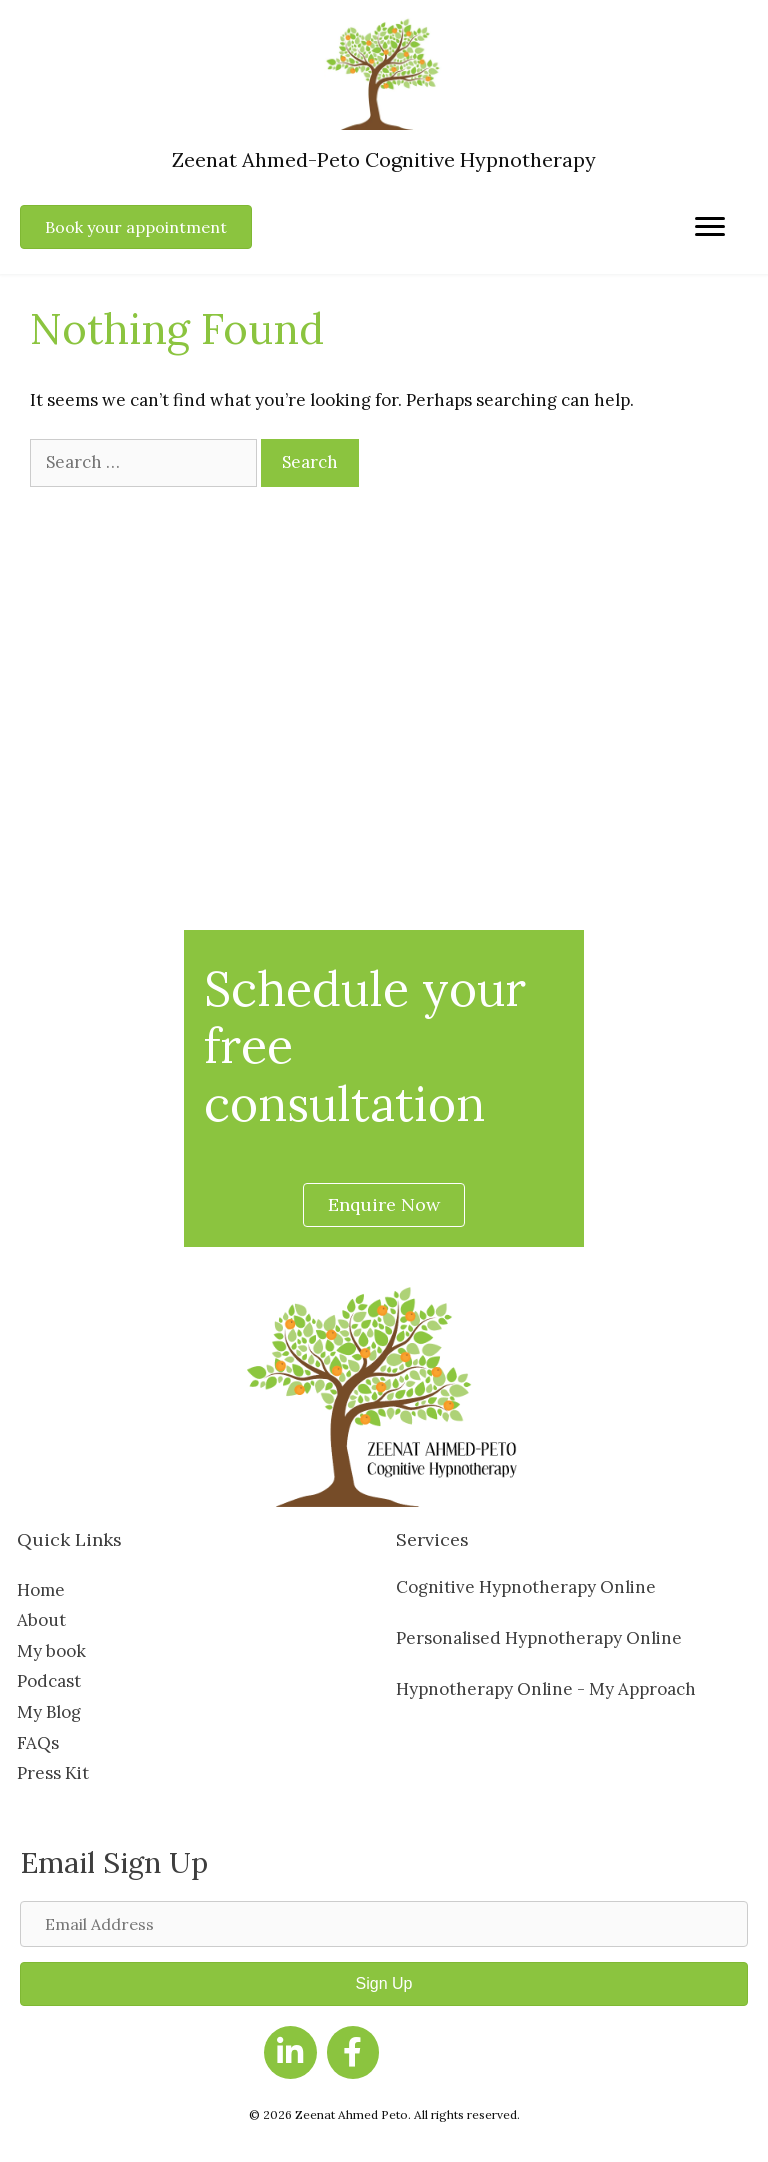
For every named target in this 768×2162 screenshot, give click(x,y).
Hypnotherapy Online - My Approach (546, 1689)
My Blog (49, 1712)
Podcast (49, 1681)
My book (51, 1651)
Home (41, 1590)
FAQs (38, 1743)
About (41, 1620)
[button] (384, 1984)
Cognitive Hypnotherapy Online (526, 1587)
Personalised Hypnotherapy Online (539, 1638)
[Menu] (710, 227)
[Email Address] (384, 1924)
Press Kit (53, 1773)
